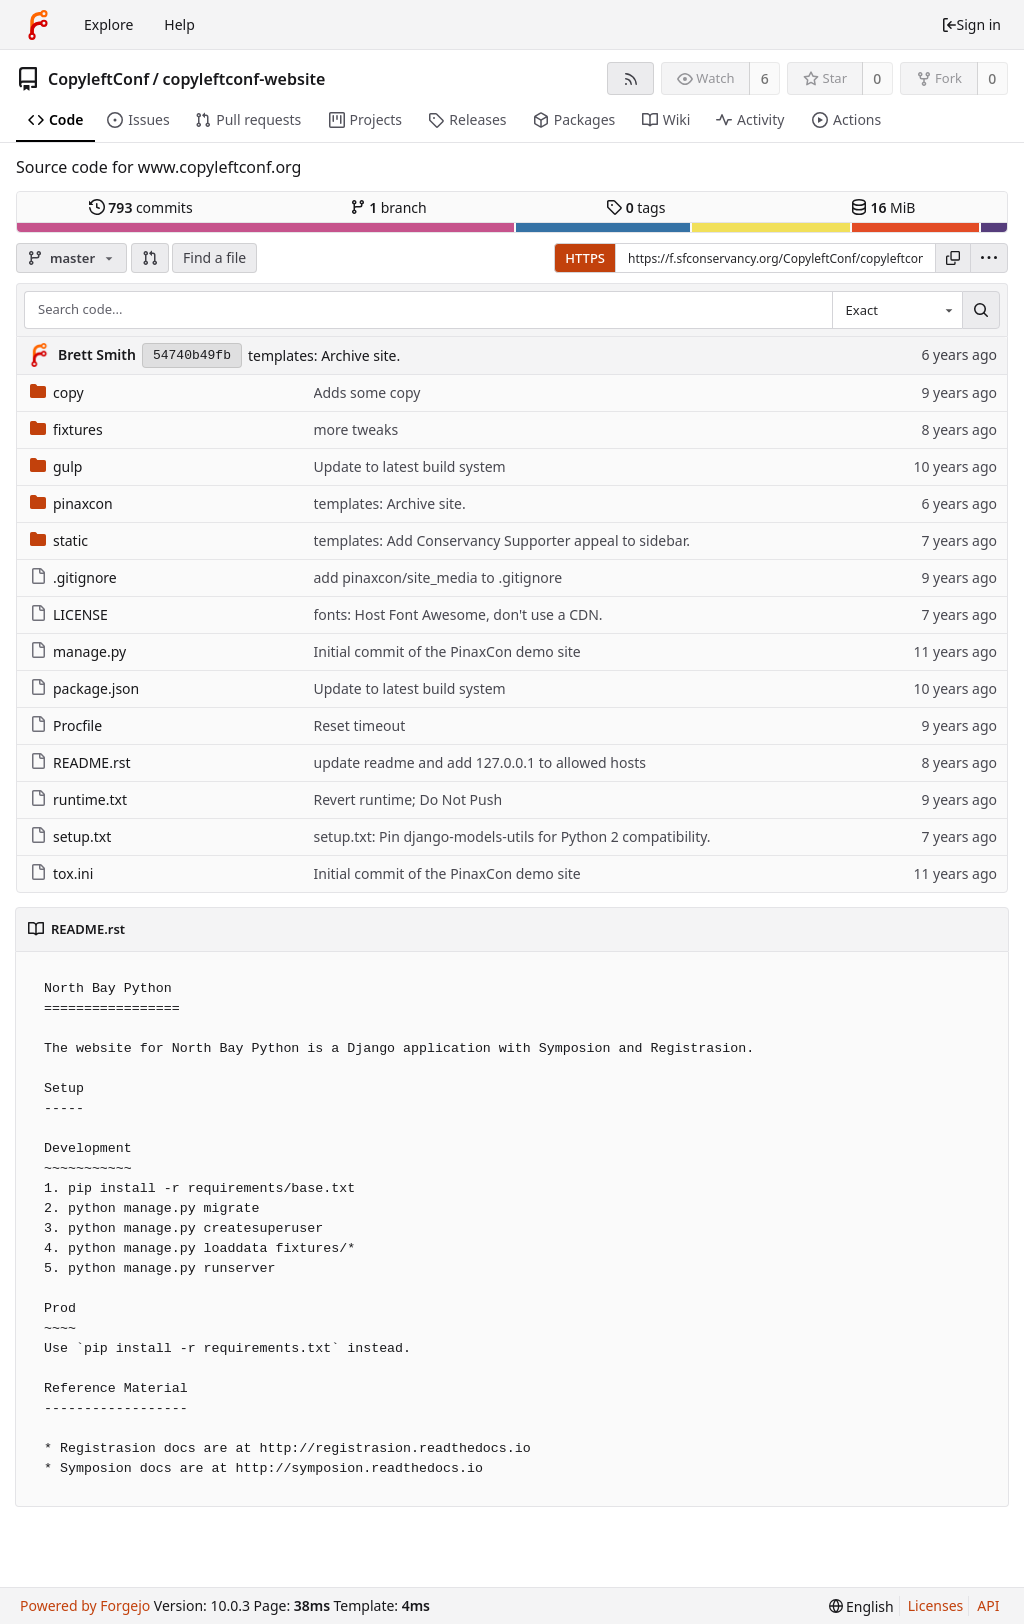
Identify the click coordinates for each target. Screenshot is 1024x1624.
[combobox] (897, 310)
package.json (84, 688)
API (988, 1605)
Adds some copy (367, 392)
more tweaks (356, 429)
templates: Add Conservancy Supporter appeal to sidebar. (502, 540)
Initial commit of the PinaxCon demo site (447, 651)
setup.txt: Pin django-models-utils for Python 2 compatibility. (512, 836)
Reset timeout (360, 725)
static (59, 540)
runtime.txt (78, 799)
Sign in (971, 24)
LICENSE (69, 614)
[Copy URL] (953, 258)
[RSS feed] (630, 78)
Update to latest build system (410, 466)
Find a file (214, 257)
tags (635, 207)
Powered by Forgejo (85, 1605)
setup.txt (70, 836)
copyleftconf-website (243, 79)
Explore (108, 24)
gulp (56, 466)
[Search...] (981, 310)
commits (141, 207)
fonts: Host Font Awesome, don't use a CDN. (458, 614)
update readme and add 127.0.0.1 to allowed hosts (480, 762)
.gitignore (73, 577)
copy (57, 392)
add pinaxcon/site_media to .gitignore (438, 577)
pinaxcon (71, 503)
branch (388, 207)
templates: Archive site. (324, 355)
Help (179, 24)
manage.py (78, 651)
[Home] (38, 25)
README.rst (80, 762)
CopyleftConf (98, 79)
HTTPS (585, 258)
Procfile (66, 725)
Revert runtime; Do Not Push (408, 799)
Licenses (936, 1605)
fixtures (66, 429)
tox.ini (61, 873)
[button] (150, 258)
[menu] (989, 258)
